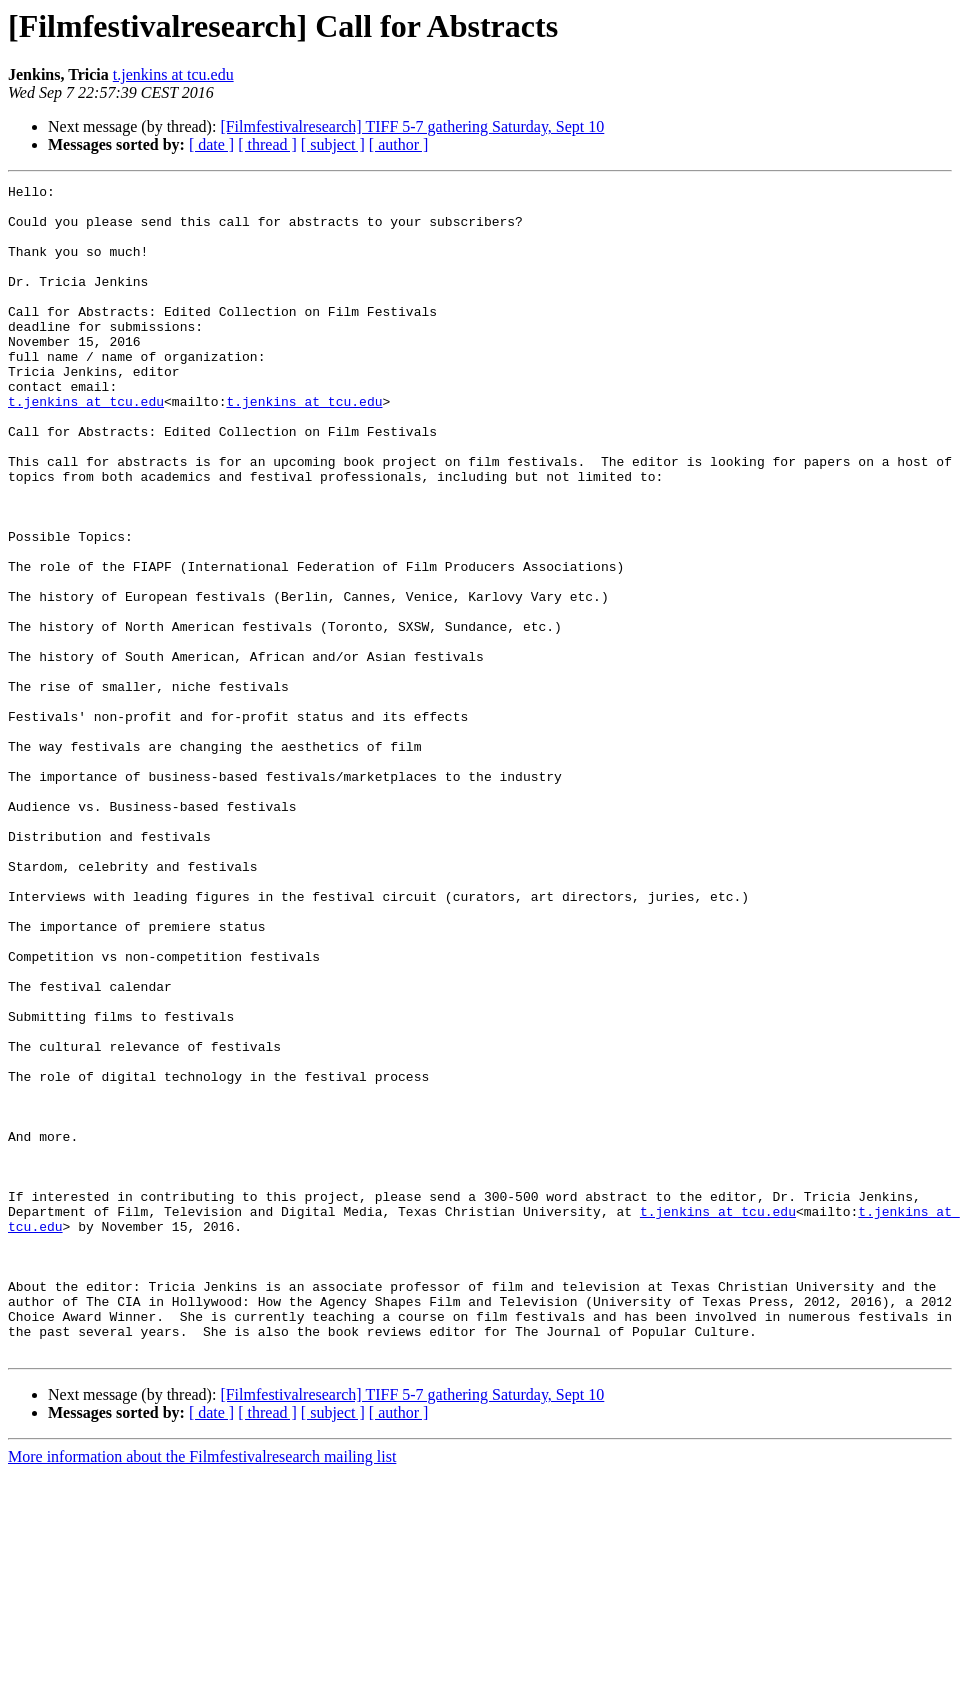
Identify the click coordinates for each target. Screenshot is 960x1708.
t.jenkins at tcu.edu (173, 74)
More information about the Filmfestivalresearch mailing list (202, 1690)
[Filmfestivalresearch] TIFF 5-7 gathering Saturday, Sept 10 (412, 126)
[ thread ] (267, 144)
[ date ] (211, 144)
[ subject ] (333, 144)
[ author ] (399, 144)
